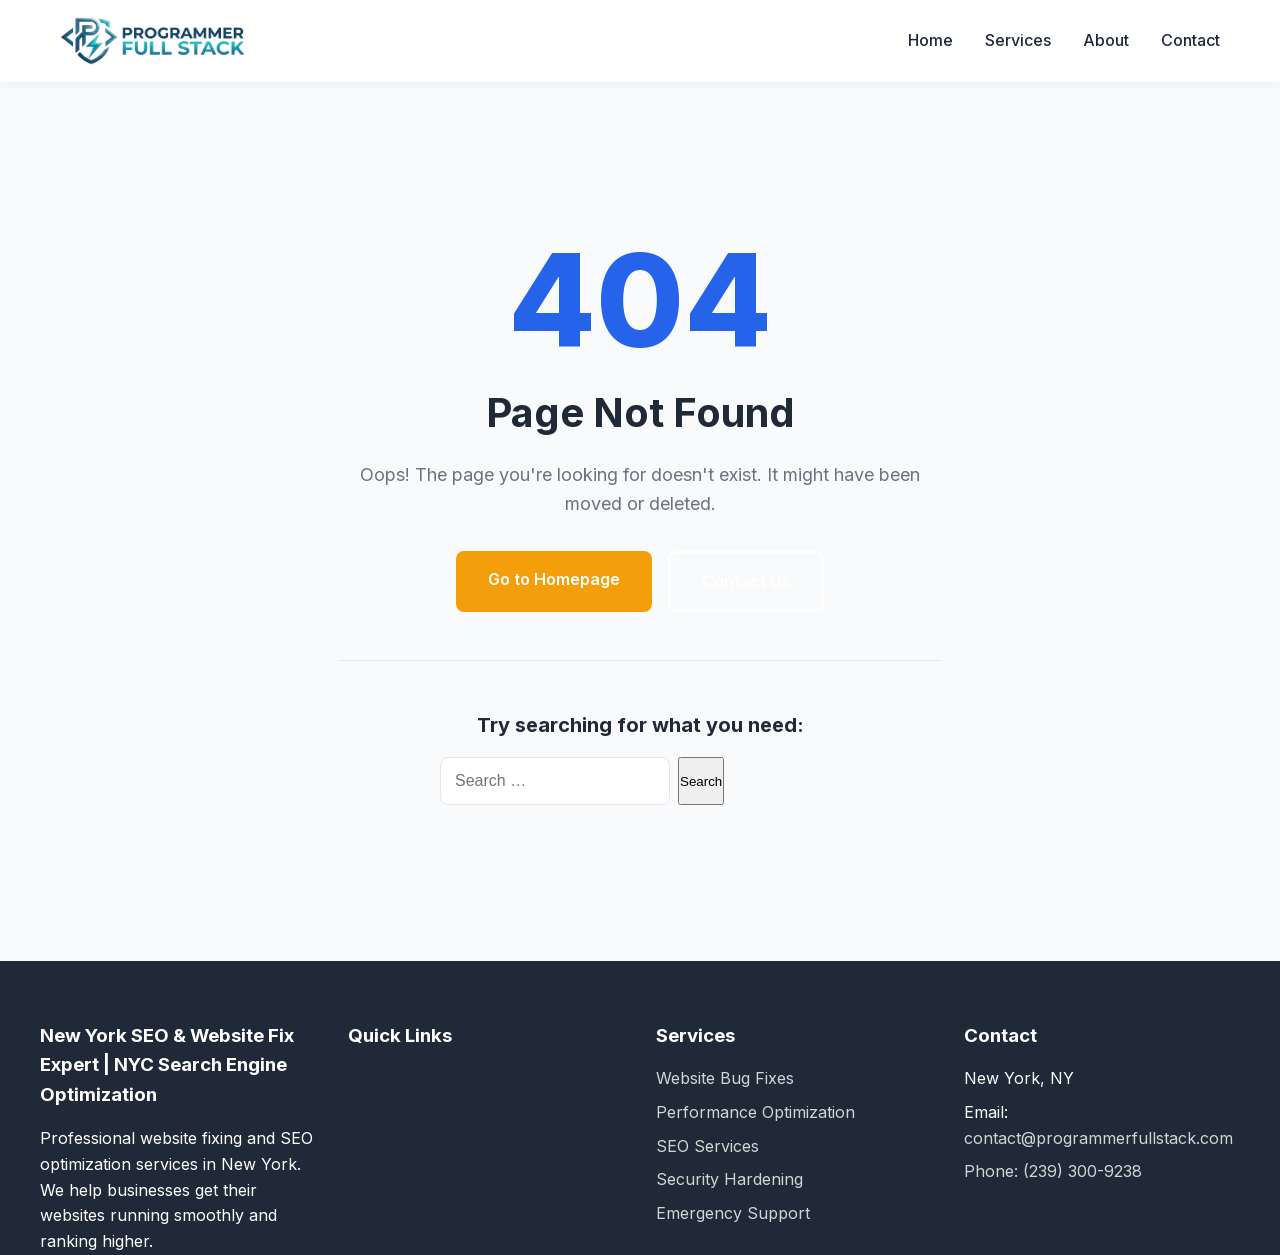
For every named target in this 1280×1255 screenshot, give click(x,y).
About (1106, 40)
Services (1018, 40)
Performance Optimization (755, 1112)
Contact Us (746, 581)
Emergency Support (733, 1213)
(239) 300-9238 (1082, 1171)
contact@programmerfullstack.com (1098, 1138)
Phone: (993, 1171)
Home (930, 40)
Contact (1190, 40)
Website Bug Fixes (725, 1078)
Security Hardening (729, 1179)
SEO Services (707, 1146)
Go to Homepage (554, 579)
